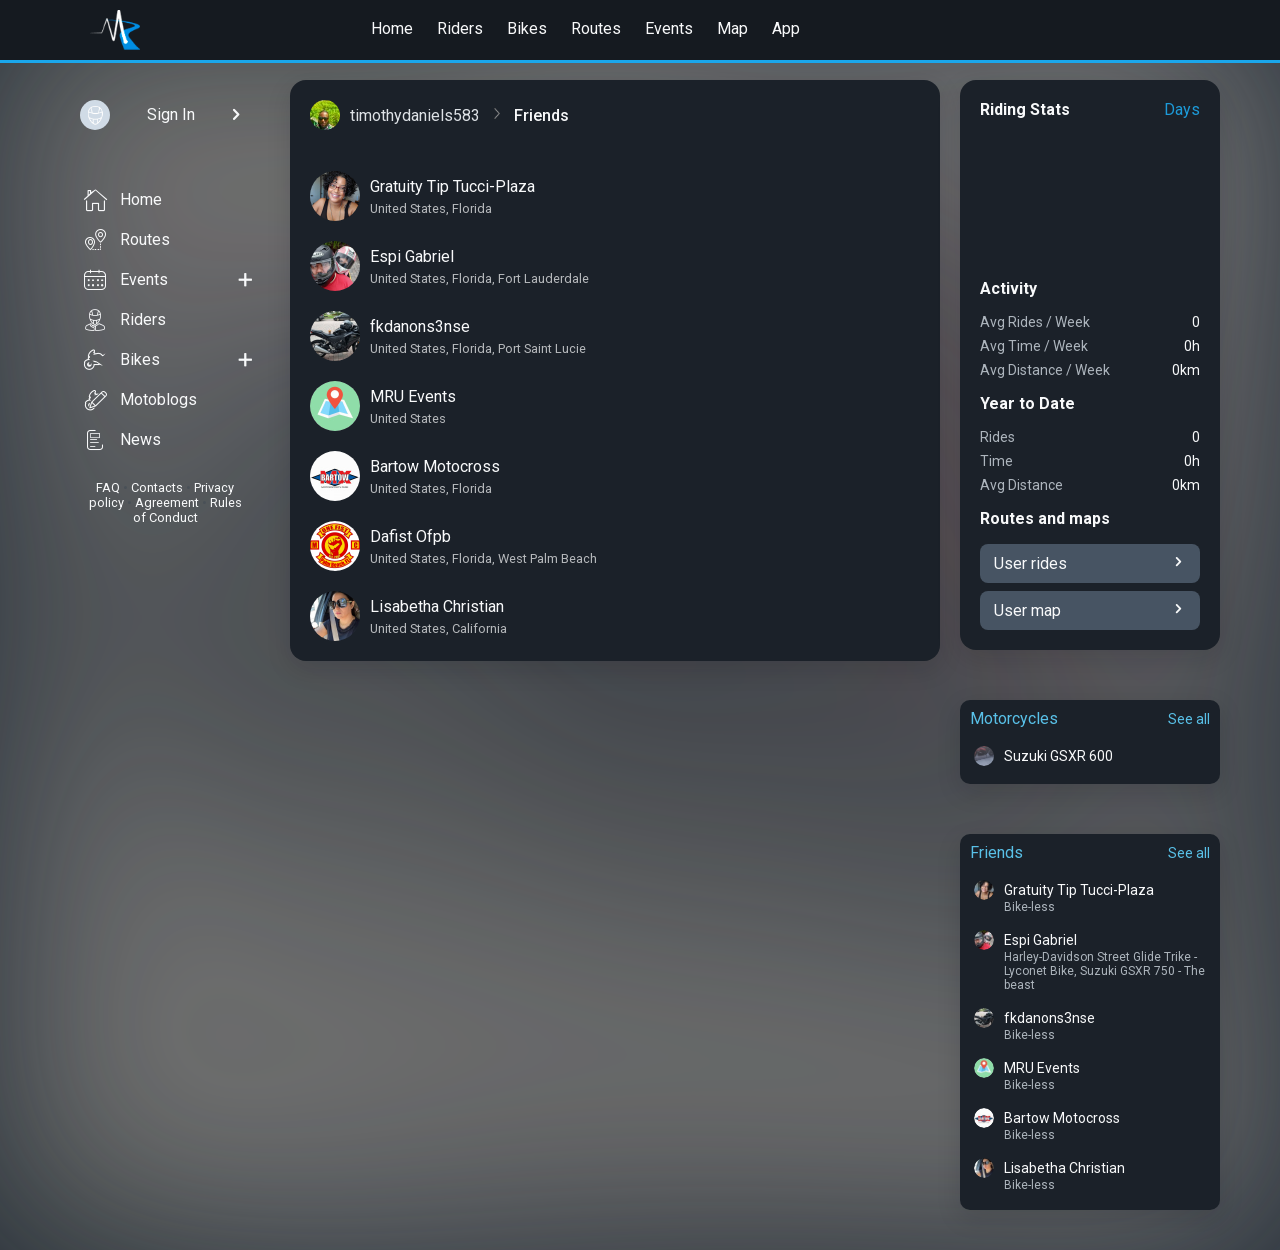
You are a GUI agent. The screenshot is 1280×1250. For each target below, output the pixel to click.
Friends (996, 852)
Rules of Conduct (187, 510)
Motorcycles (1014, 718)
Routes (596, 28)
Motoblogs (140, 400)
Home (392, 28)
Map (732, 28)
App (786, 28)
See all (1189, 719)
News (122, 440)
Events (669, 28)
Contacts (157, 487)
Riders (460, 28)
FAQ (108, 487)
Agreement (167, 502)
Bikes (527, 28)
